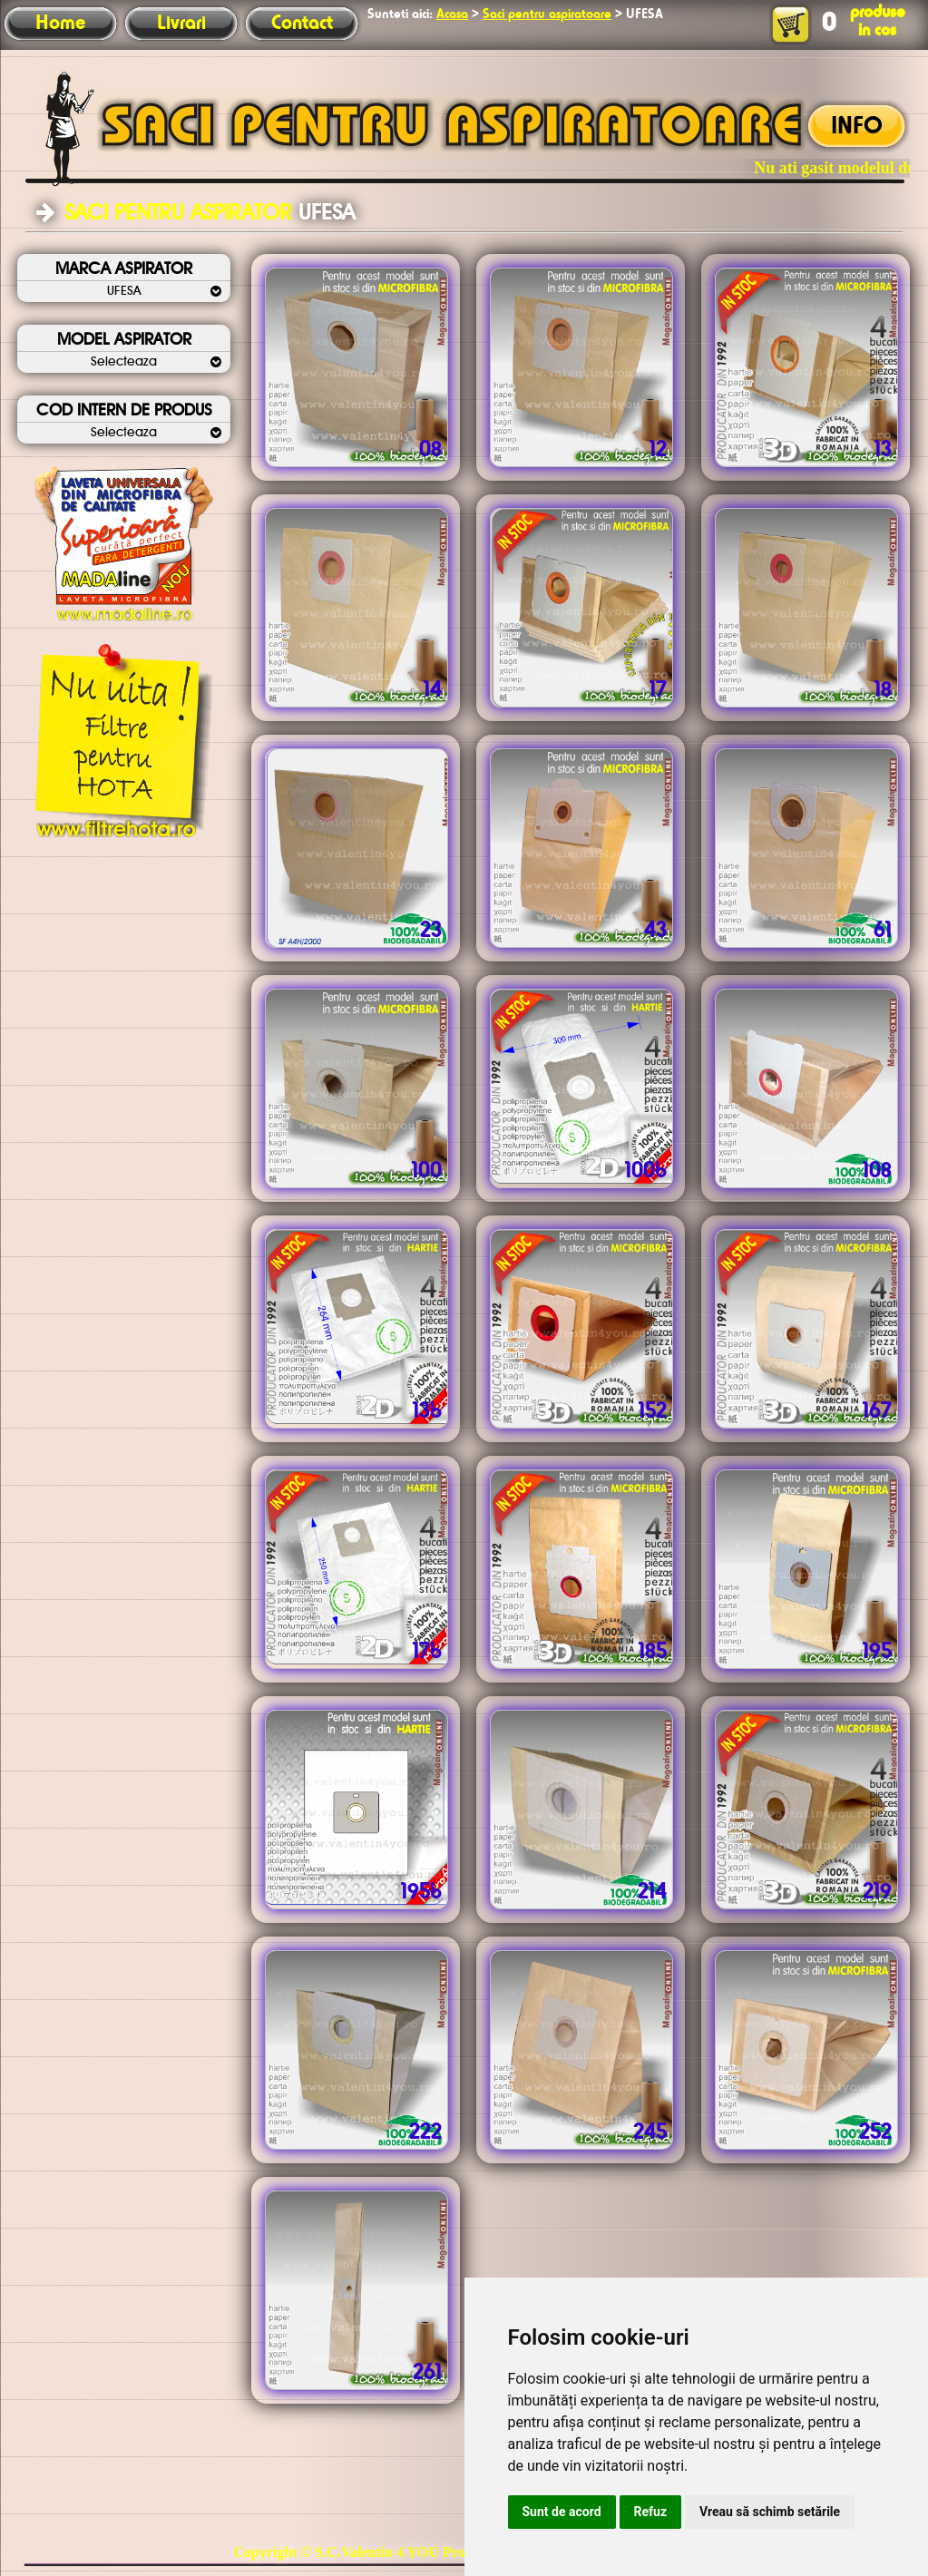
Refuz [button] (651, 2511)
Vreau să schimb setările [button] (769, 2511)
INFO (857, 127)
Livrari (181, 23)
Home (60, 23)
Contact (302, 23)
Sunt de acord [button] (562, 2511)
